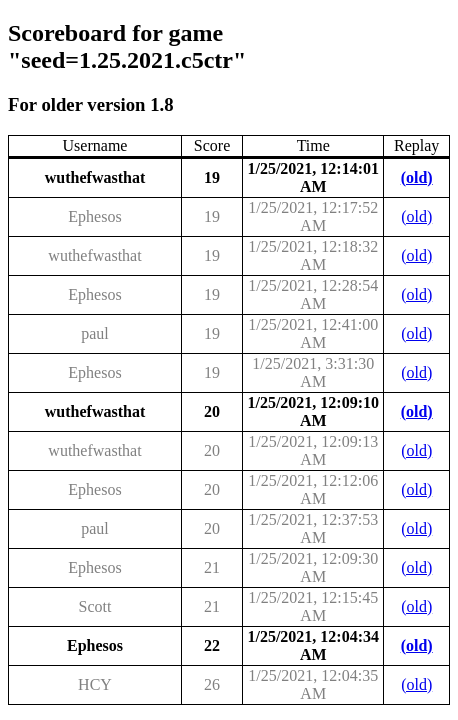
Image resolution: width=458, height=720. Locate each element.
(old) (417, 177)
